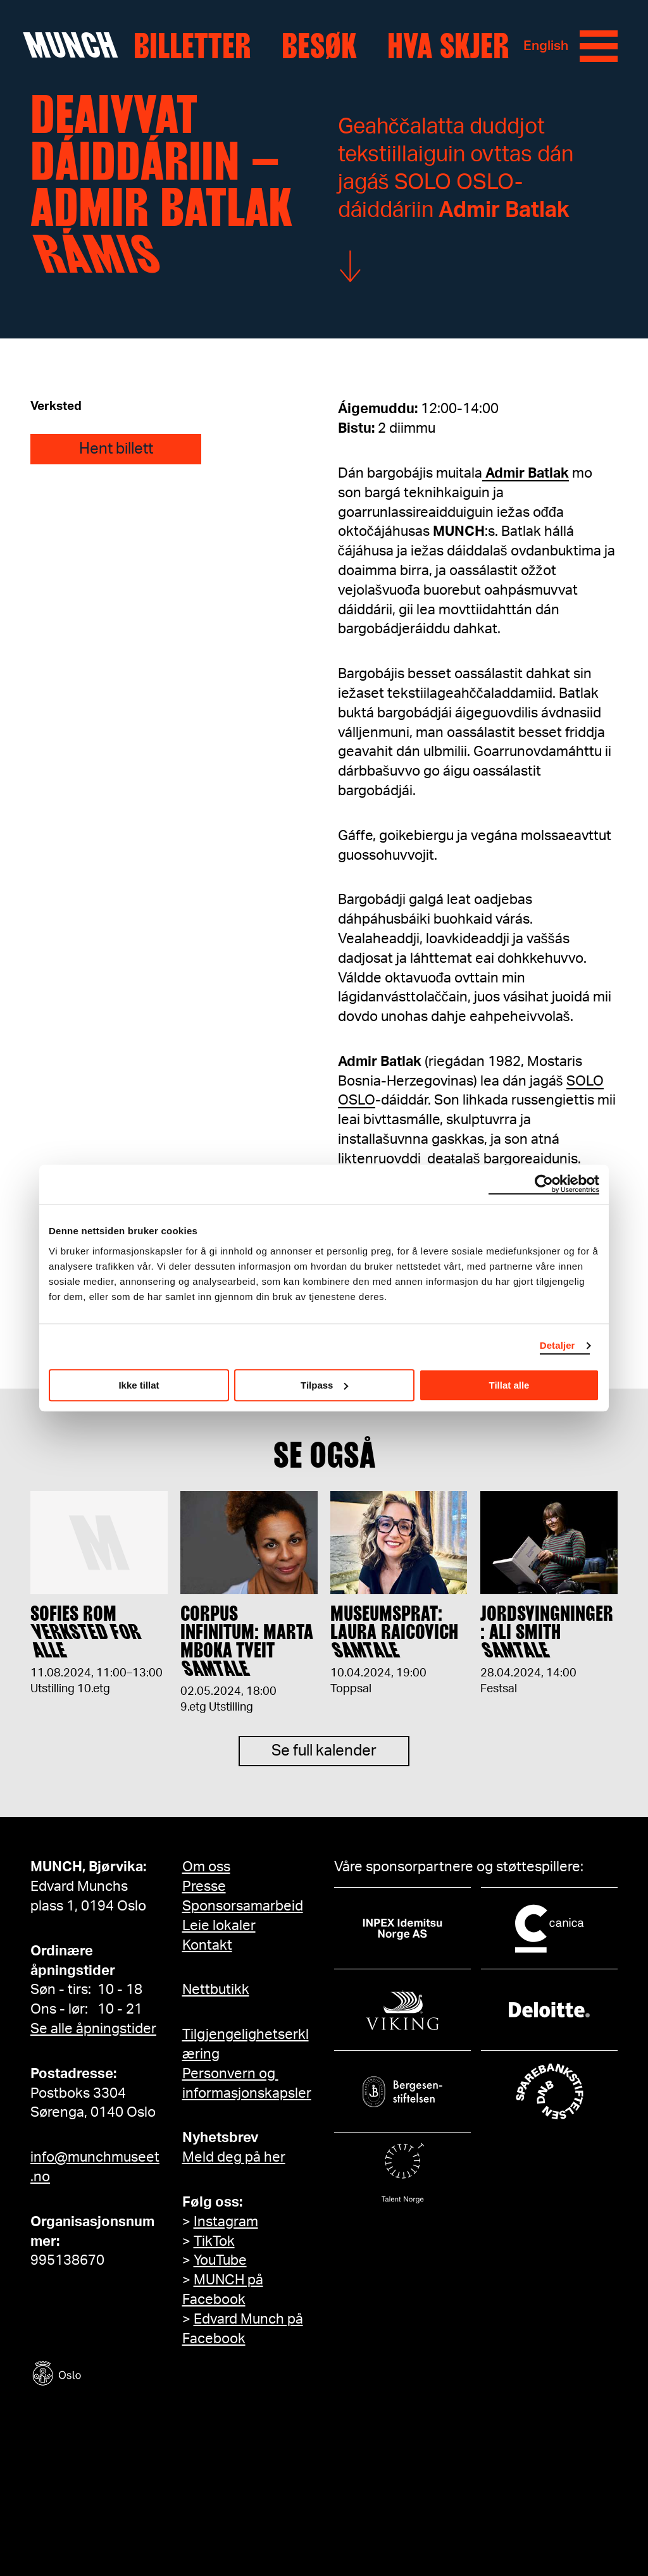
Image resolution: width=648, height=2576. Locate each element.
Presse (204, 1886)
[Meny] (599, 46)
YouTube (220, 2260)
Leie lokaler (219, 1926)
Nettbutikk (215, 1990)
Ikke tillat (138, 1385)
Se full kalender (324, 1761)
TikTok (214, 2241)
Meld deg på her (233, 2157)
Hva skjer (448, 46)
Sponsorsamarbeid (242, 1906)
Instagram (226, 2222)
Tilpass (324, 1385)
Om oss (206, 1867)
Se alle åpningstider (93, 2029)
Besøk (319, 46)
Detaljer (557, 1345)
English (545, 46)
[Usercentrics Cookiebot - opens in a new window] (544, 1184)
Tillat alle (509, 1385)
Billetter (192, 46)
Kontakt (207, 1945)
